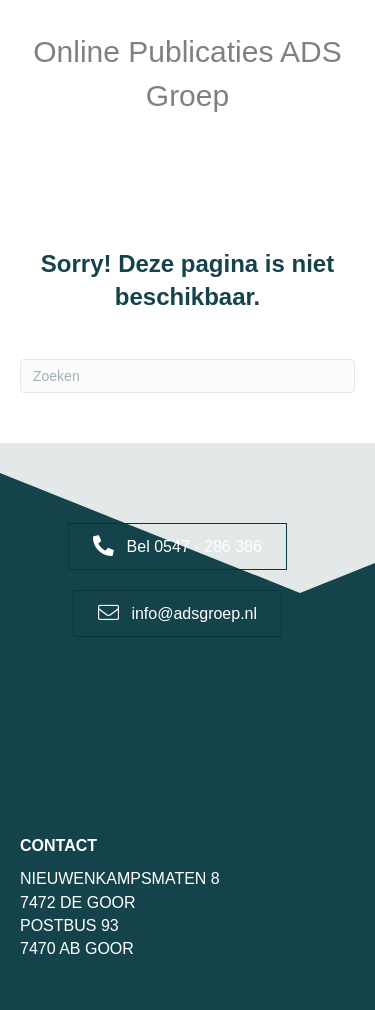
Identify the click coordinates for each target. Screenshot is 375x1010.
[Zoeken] (187, 376)
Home (51, 715)
